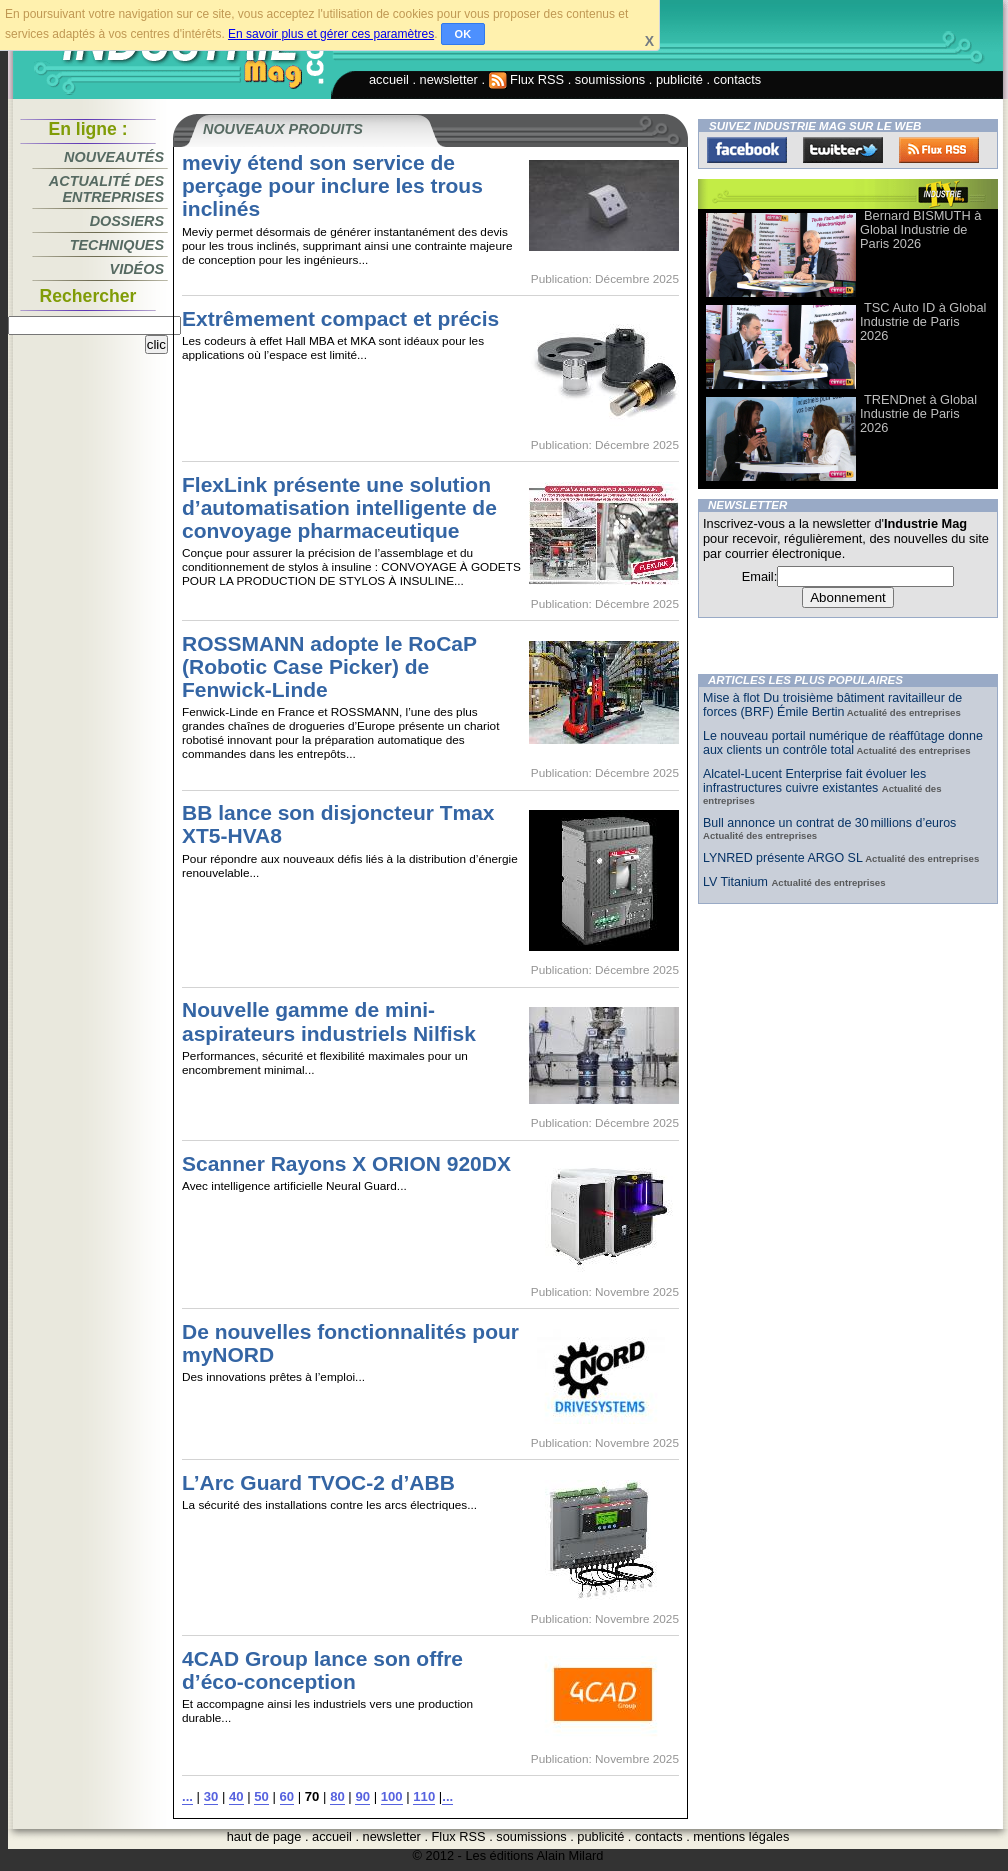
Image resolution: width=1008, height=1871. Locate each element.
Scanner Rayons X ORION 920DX (346, 1163)
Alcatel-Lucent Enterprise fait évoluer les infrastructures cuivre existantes (814, 781)
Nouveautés (114, 157)
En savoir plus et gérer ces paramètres (331, 34)
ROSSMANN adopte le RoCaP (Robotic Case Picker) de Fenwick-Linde (329, 666)
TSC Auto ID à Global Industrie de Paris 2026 (923, 321)
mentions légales (741, 1836)
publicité (679, 79)
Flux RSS (527, 79)
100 (392, 1796)
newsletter (449, 79)
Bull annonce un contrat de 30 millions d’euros (829, 823)
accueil (389, 79)
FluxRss (939, 150)
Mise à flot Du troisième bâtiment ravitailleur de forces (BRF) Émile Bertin (832, 705)
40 (236, 1796)
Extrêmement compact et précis (340, 318)
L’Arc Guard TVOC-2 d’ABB (318, 1482)
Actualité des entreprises (106, 189)
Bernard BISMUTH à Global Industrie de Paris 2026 (920, 229)
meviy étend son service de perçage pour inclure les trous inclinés (332, 185)
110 (424, 1796)
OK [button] (463, 34)
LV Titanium (737, 882)
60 (287, 1796)
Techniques (117, 245)
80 (337, 1796)
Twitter (843, 150)
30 (211, 1796)
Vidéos (137, 269)
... (187, 1796)
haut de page (264, 1836)
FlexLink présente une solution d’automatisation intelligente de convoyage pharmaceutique (339, 507)
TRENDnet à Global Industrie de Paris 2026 (918, 413)
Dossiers (127, 221)
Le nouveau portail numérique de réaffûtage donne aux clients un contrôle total (843, 743)
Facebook (747, 150)
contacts (738, 79)
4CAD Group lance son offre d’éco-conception (322, 1670)
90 (362, 1796)
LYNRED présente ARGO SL (783, 858)
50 (261, 1796)
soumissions (610, 79)
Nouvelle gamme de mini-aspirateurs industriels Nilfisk (329, 1021)
